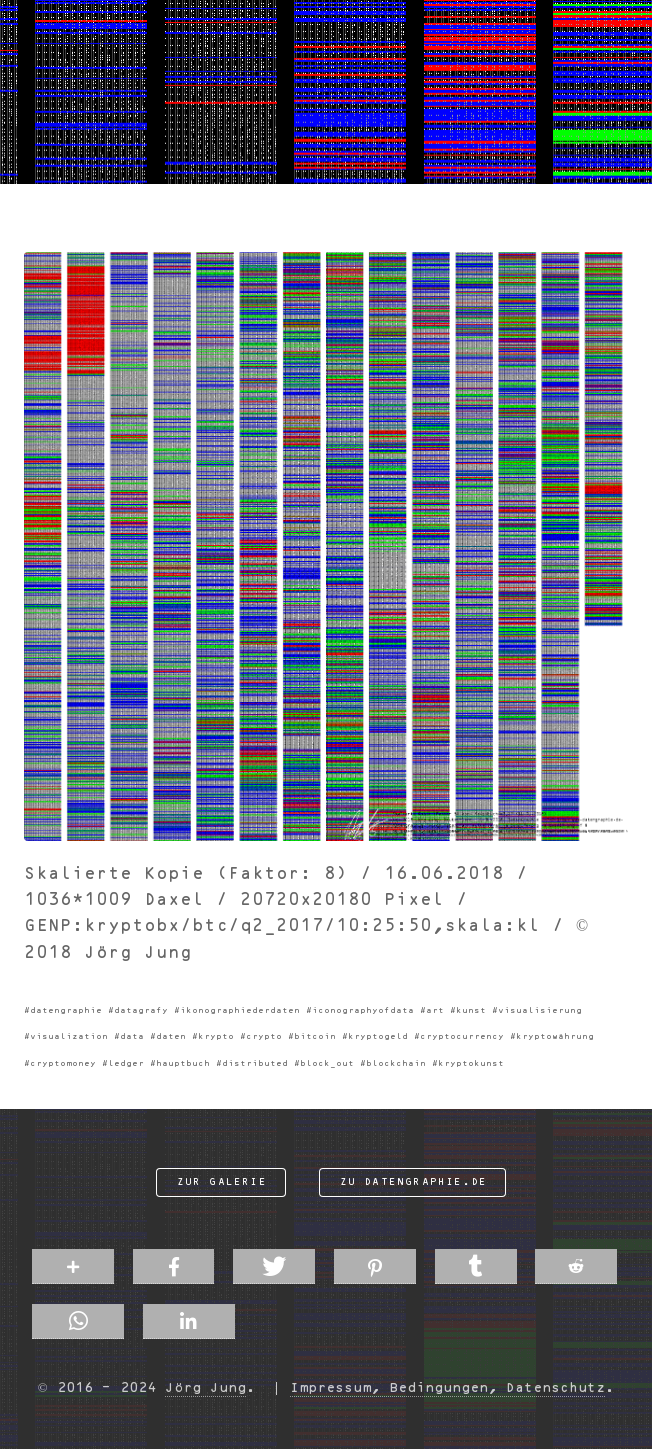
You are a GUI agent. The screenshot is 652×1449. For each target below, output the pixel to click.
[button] (73, 1266)
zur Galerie (222, 1182)
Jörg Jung (205, 1388)
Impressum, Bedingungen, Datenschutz (447, 1388)
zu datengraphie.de (414, 1182)
